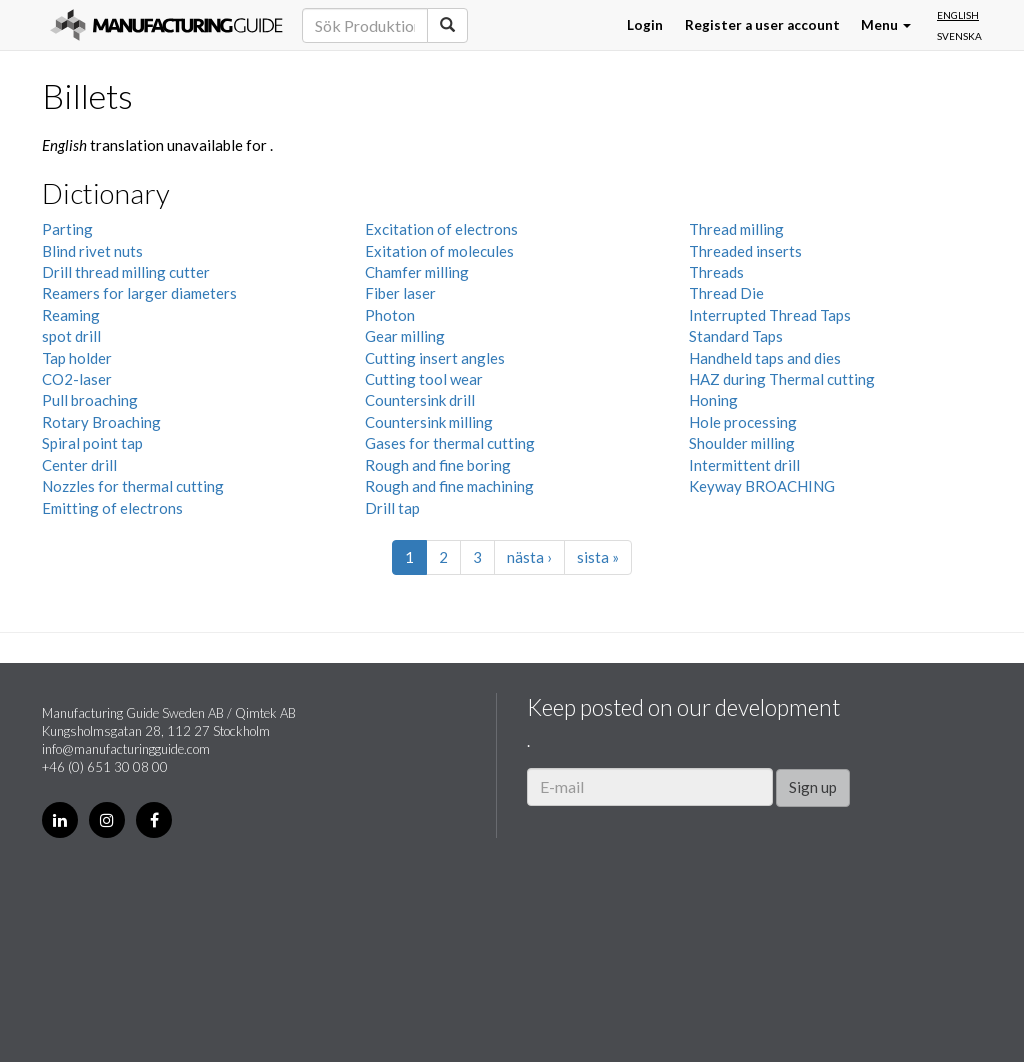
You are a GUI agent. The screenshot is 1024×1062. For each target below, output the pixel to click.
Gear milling (405, 336)
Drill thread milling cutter (126, 272)
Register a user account (762, 25)
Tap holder (77, 358)
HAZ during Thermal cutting (782, 379)
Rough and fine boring (438, 465)
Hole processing (743, 422)
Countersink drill (420, 400)
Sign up (813, 787)
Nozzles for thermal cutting (133, 486)
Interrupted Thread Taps (770, 315)
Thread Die (726, 293)
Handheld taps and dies (765, 358)
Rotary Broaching (101, 422)
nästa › (529, 557)
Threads (716, 272)
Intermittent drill (744, 465)
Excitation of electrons (441, 229)
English (958, 15)
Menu (886, 25)
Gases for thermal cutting (450, 443)
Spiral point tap (92, 443)
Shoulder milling (742, 443)
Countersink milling (429, 422)
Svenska (959, 36)
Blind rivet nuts (92, 251)
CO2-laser (77, 379)
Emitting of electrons (112, 508)
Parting (67, 229)
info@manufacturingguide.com (126, 749)
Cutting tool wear (424, 379)
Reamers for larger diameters (139, 293)
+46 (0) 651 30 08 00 (105, 767)
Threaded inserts (745, 251)
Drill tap (392, 508)
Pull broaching (90, 400)
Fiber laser (400, 293)
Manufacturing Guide (166, 25)
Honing (713, 400)
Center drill (79, 465)
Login (645, 25)
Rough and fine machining (449, 486)
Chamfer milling (417, 272)
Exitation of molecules (439, 251)
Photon (390, 315)
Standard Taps (736, 336)
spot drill (71, 336)
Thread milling (736, 229)
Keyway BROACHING (762, 486)
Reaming (71, 315)
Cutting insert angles (435, 358)
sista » (598, 557)
